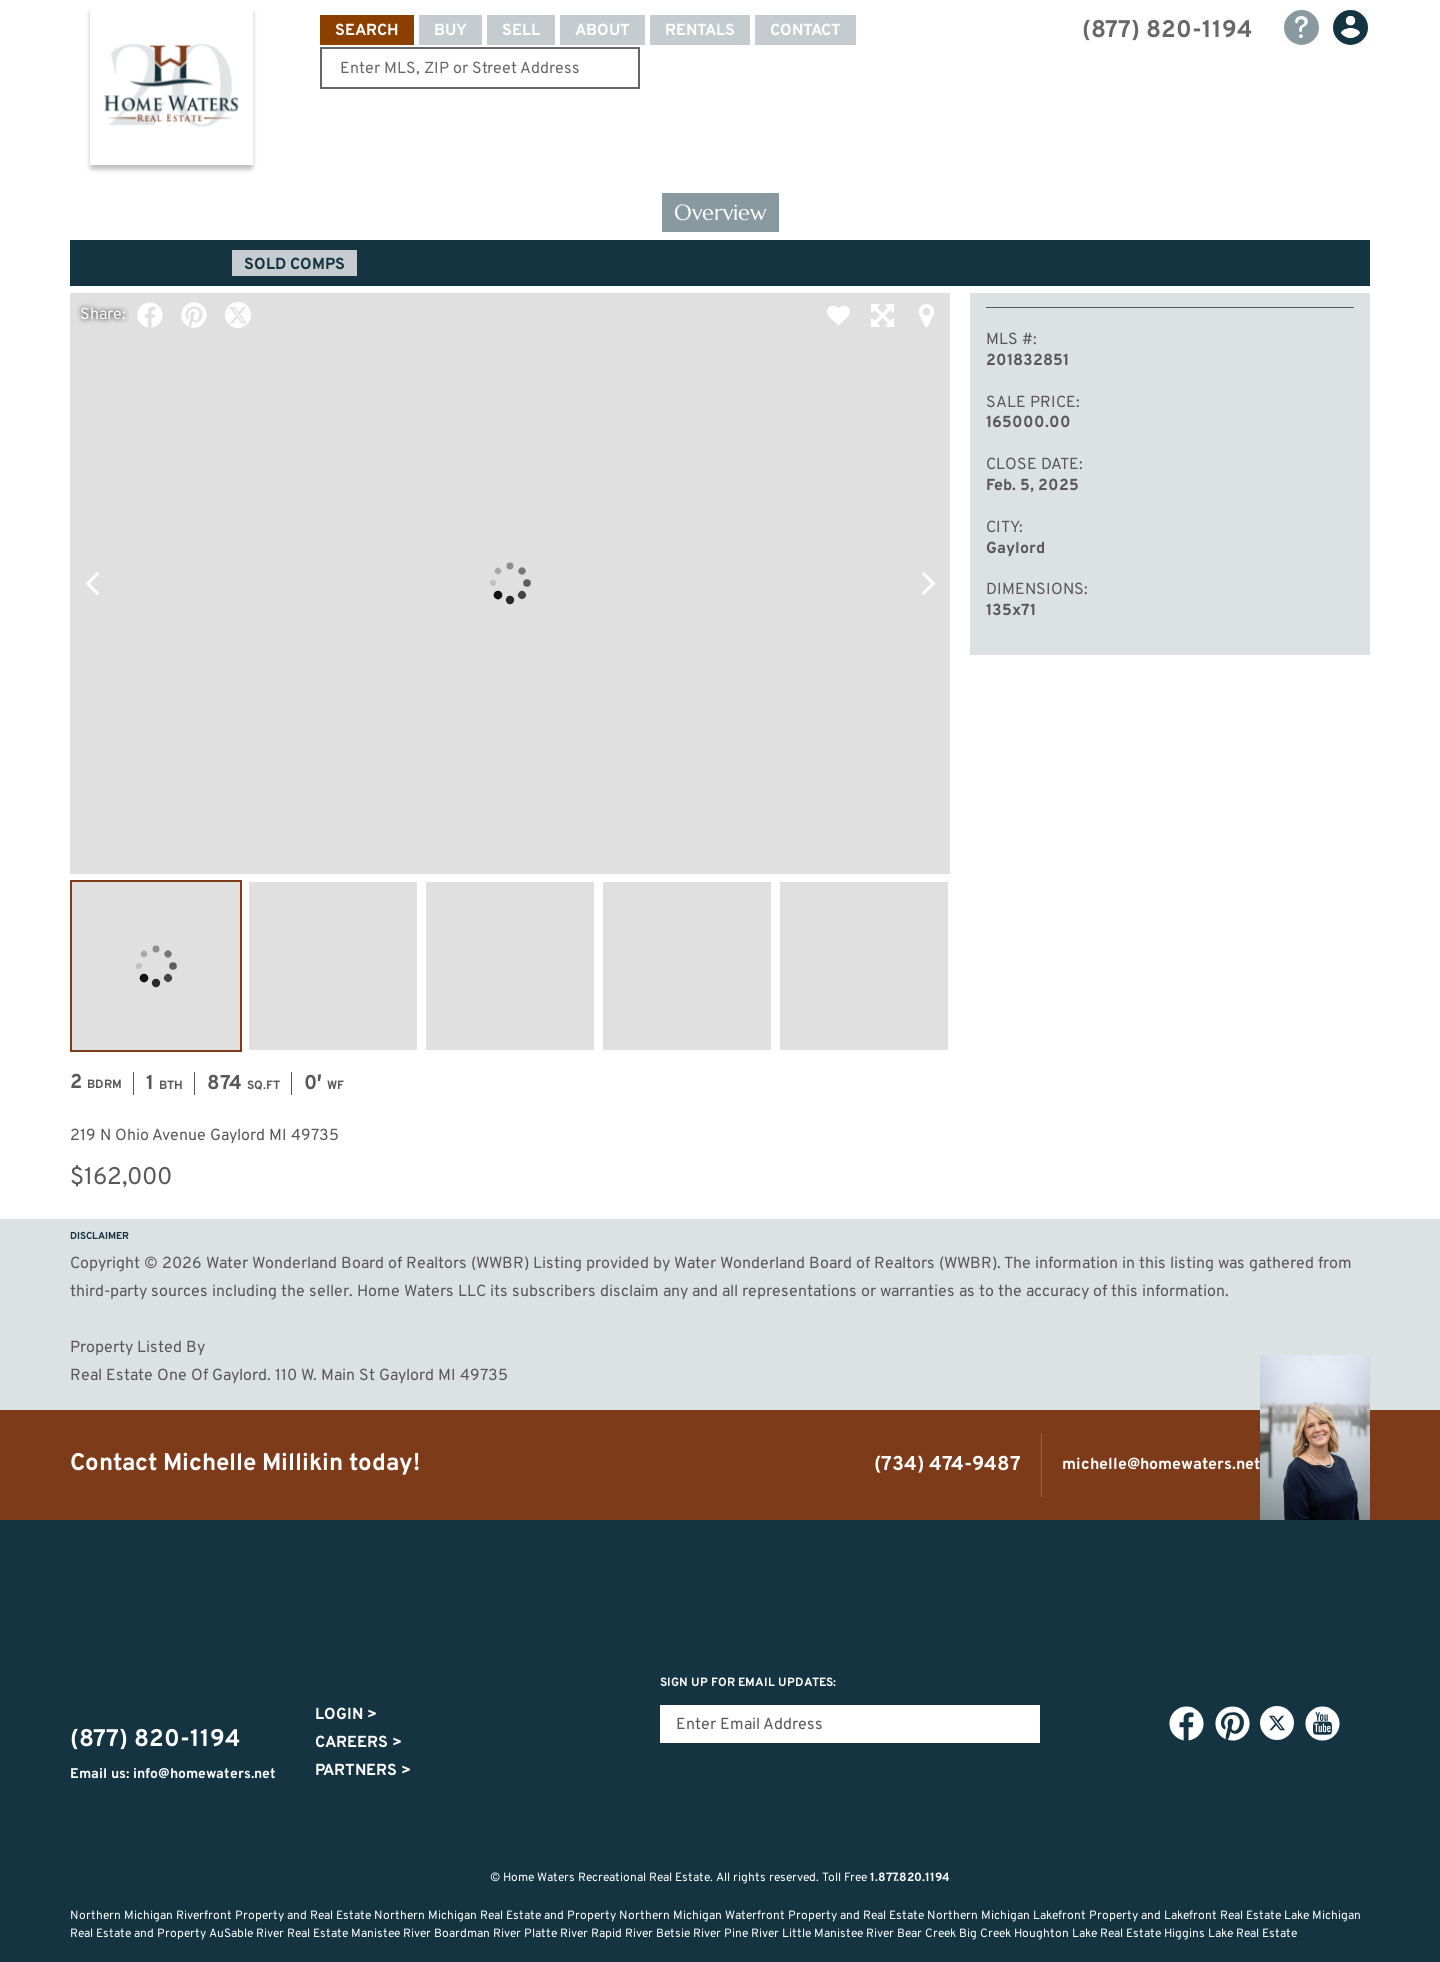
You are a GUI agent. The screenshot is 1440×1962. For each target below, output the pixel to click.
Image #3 (510, 966)
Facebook (150, 315)
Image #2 (333, 966)
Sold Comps (294, 265)
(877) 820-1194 (1167, 31)
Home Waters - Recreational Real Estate (171, 92)
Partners (363, 1771)
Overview (720, 212)
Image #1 (156, 966)
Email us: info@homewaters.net (173, 1774)
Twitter (238, 315)
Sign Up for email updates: (748, 1683)
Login (346, 1715)
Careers (358, 1743)
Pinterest (194, 315)
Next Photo (928, 583)
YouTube (1322, 1724)
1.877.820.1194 (910, 1878)
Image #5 (864, 966)
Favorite (838, 315)
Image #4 (687, 966)
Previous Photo (92, 583)
